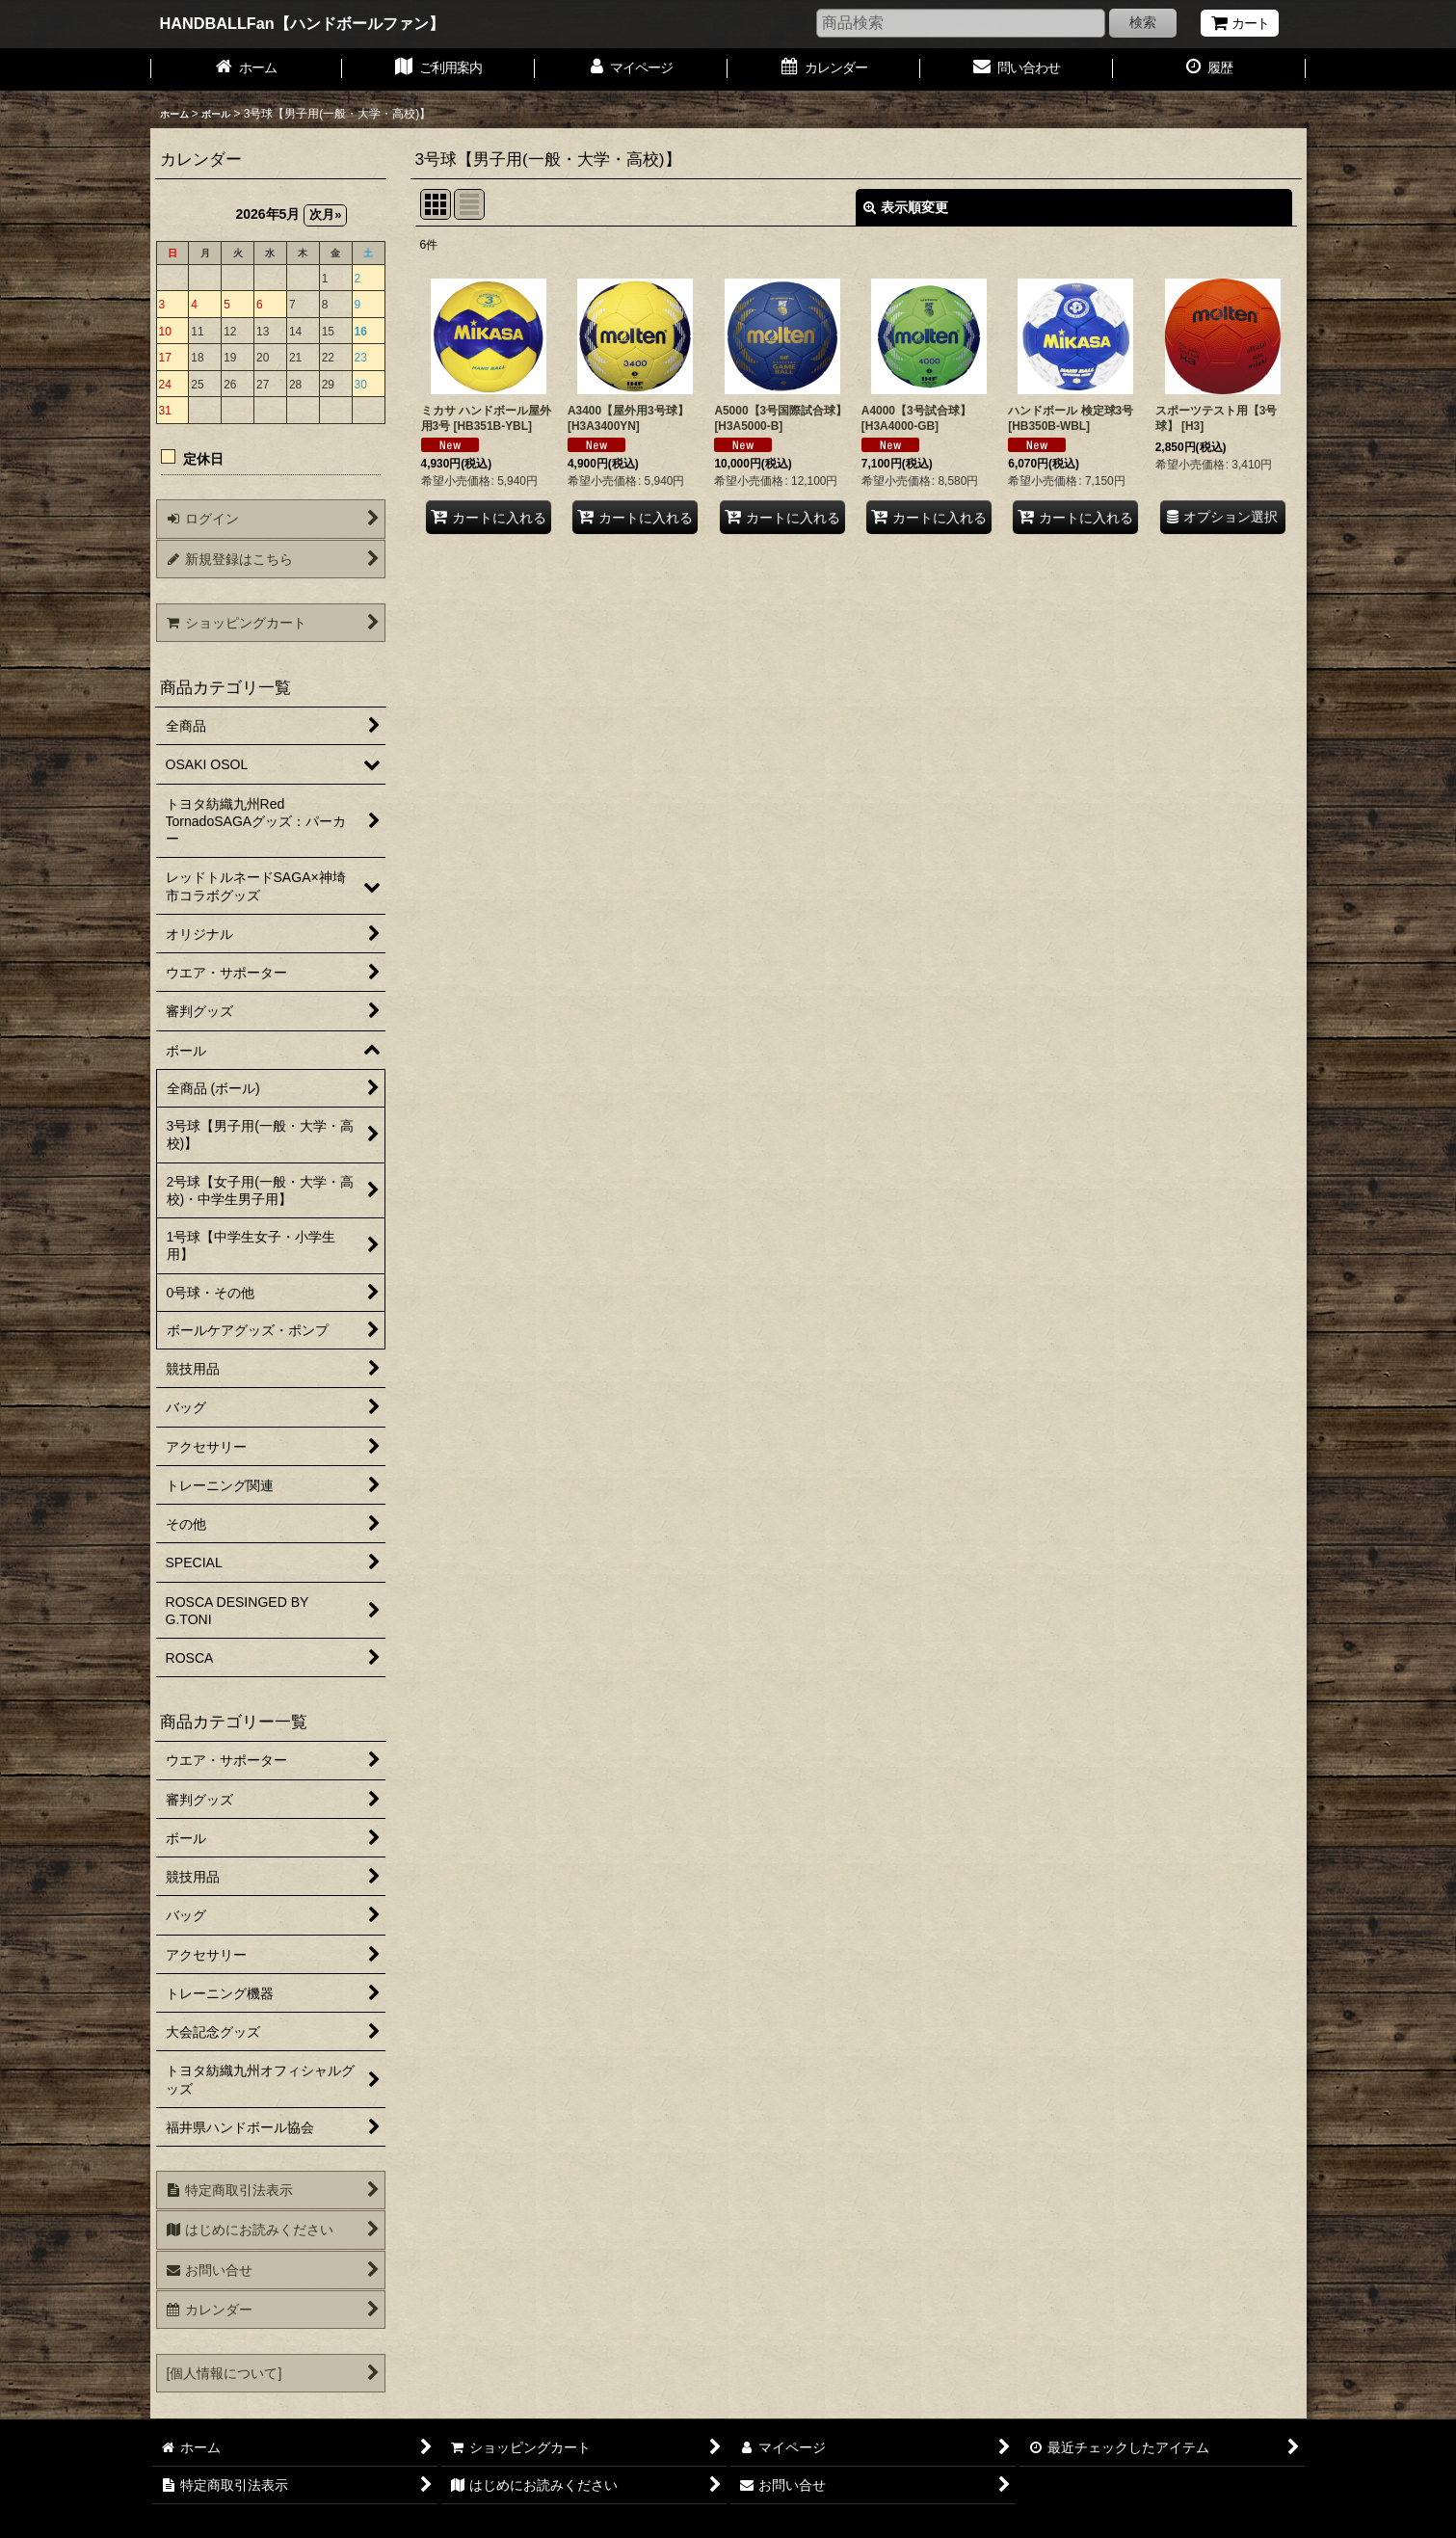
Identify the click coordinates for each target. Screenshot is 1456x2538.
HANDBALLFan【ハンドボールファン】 (302, 23)
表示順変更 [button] (905, 207)
